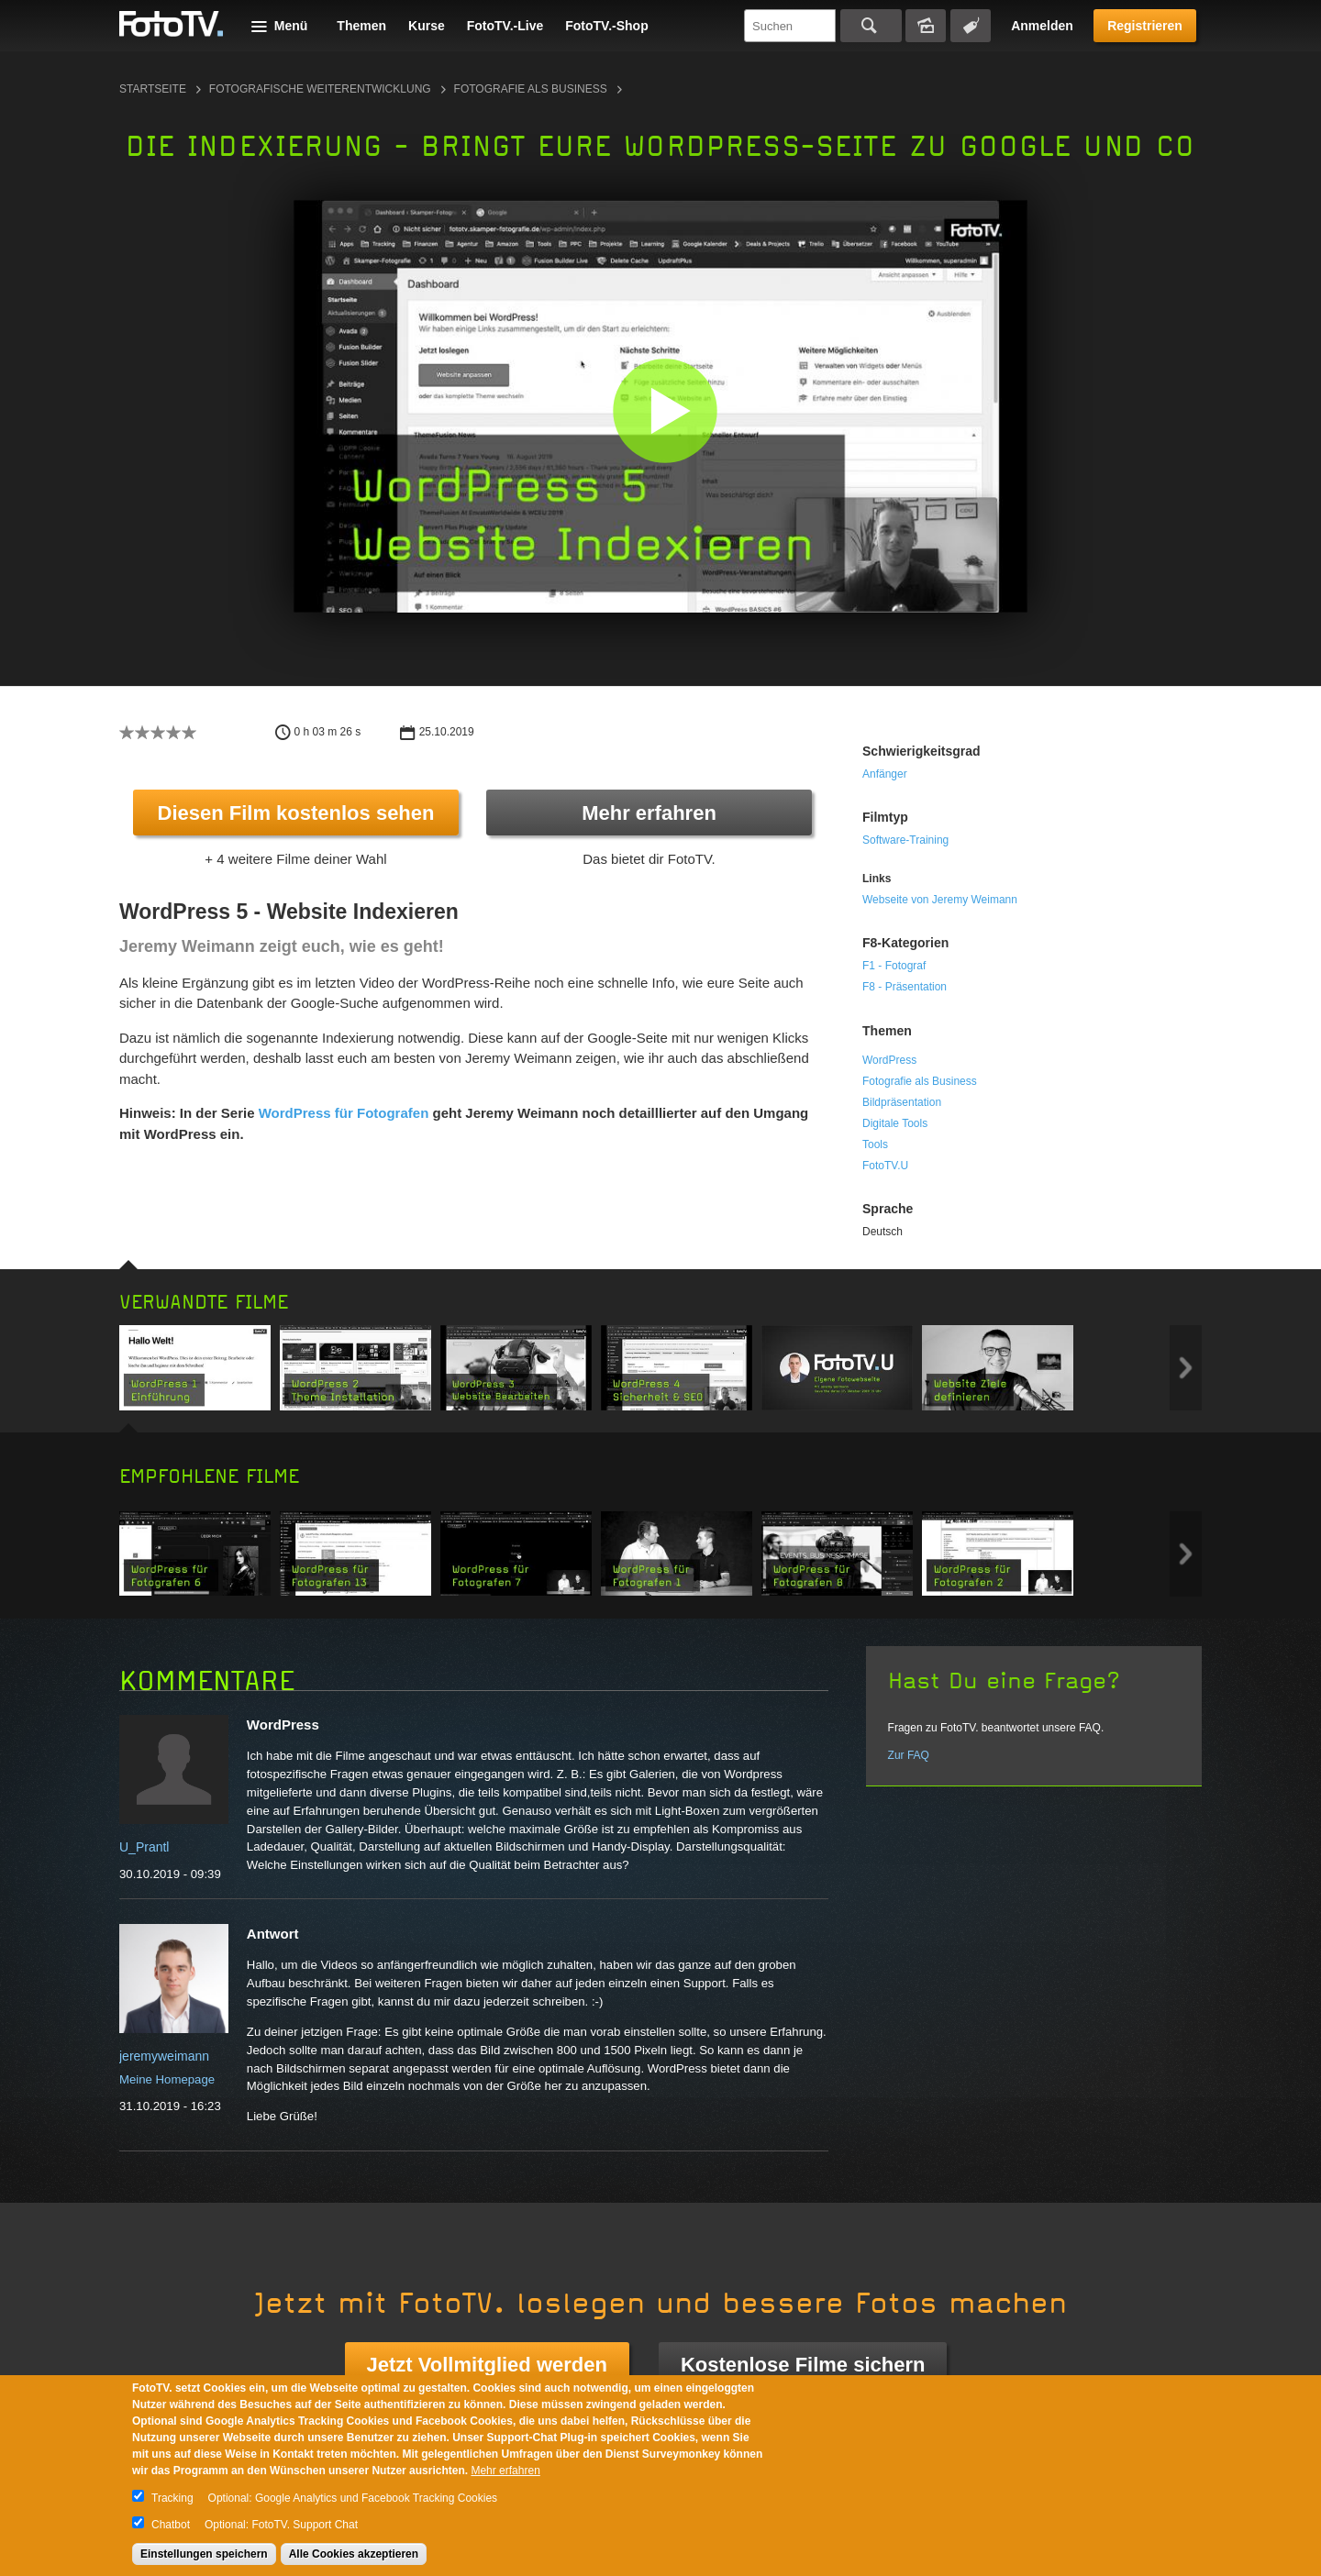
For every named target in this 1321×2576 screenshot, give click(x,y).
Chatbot (170, 2524)
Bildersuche (925, 25)
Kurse (426, 25)
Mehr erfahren (649, 813)
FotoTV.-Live (505, 25)
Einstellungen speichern (204, 2554)
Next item (1186, 1367)
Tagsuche (970, 25)
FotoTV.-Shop (606, 25)
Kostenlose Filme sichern (803, 2364)
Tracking (172, 2498)
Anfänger (884, 774)
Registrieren (1144, 25)
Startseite (152, 89)
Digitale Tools (894, 1123)
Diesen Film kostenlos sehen (296, 813)
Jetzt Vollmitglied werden (487, 2364)
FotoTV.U (885, 1165)
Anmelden (1042, 25)
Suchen (871, 25)
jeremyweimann (164, 2056)
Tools (875, 1144)
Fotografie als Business (530, 89)
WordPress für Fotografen (344, 1113)
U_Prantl (144, 1847)
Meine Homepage (167, 2079)
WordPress (889, 1060)
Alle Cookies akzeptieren (353, 2554)
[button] (665, 410)
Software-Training (905, 840)
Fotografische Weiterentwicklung (320, 89)
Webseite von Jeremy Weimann (939, 899)
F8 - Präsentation (904, 986)
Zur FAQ (908, 1755)
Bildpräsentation (901, 1102)
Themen (361, 25)
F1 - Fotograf (894, 965)
